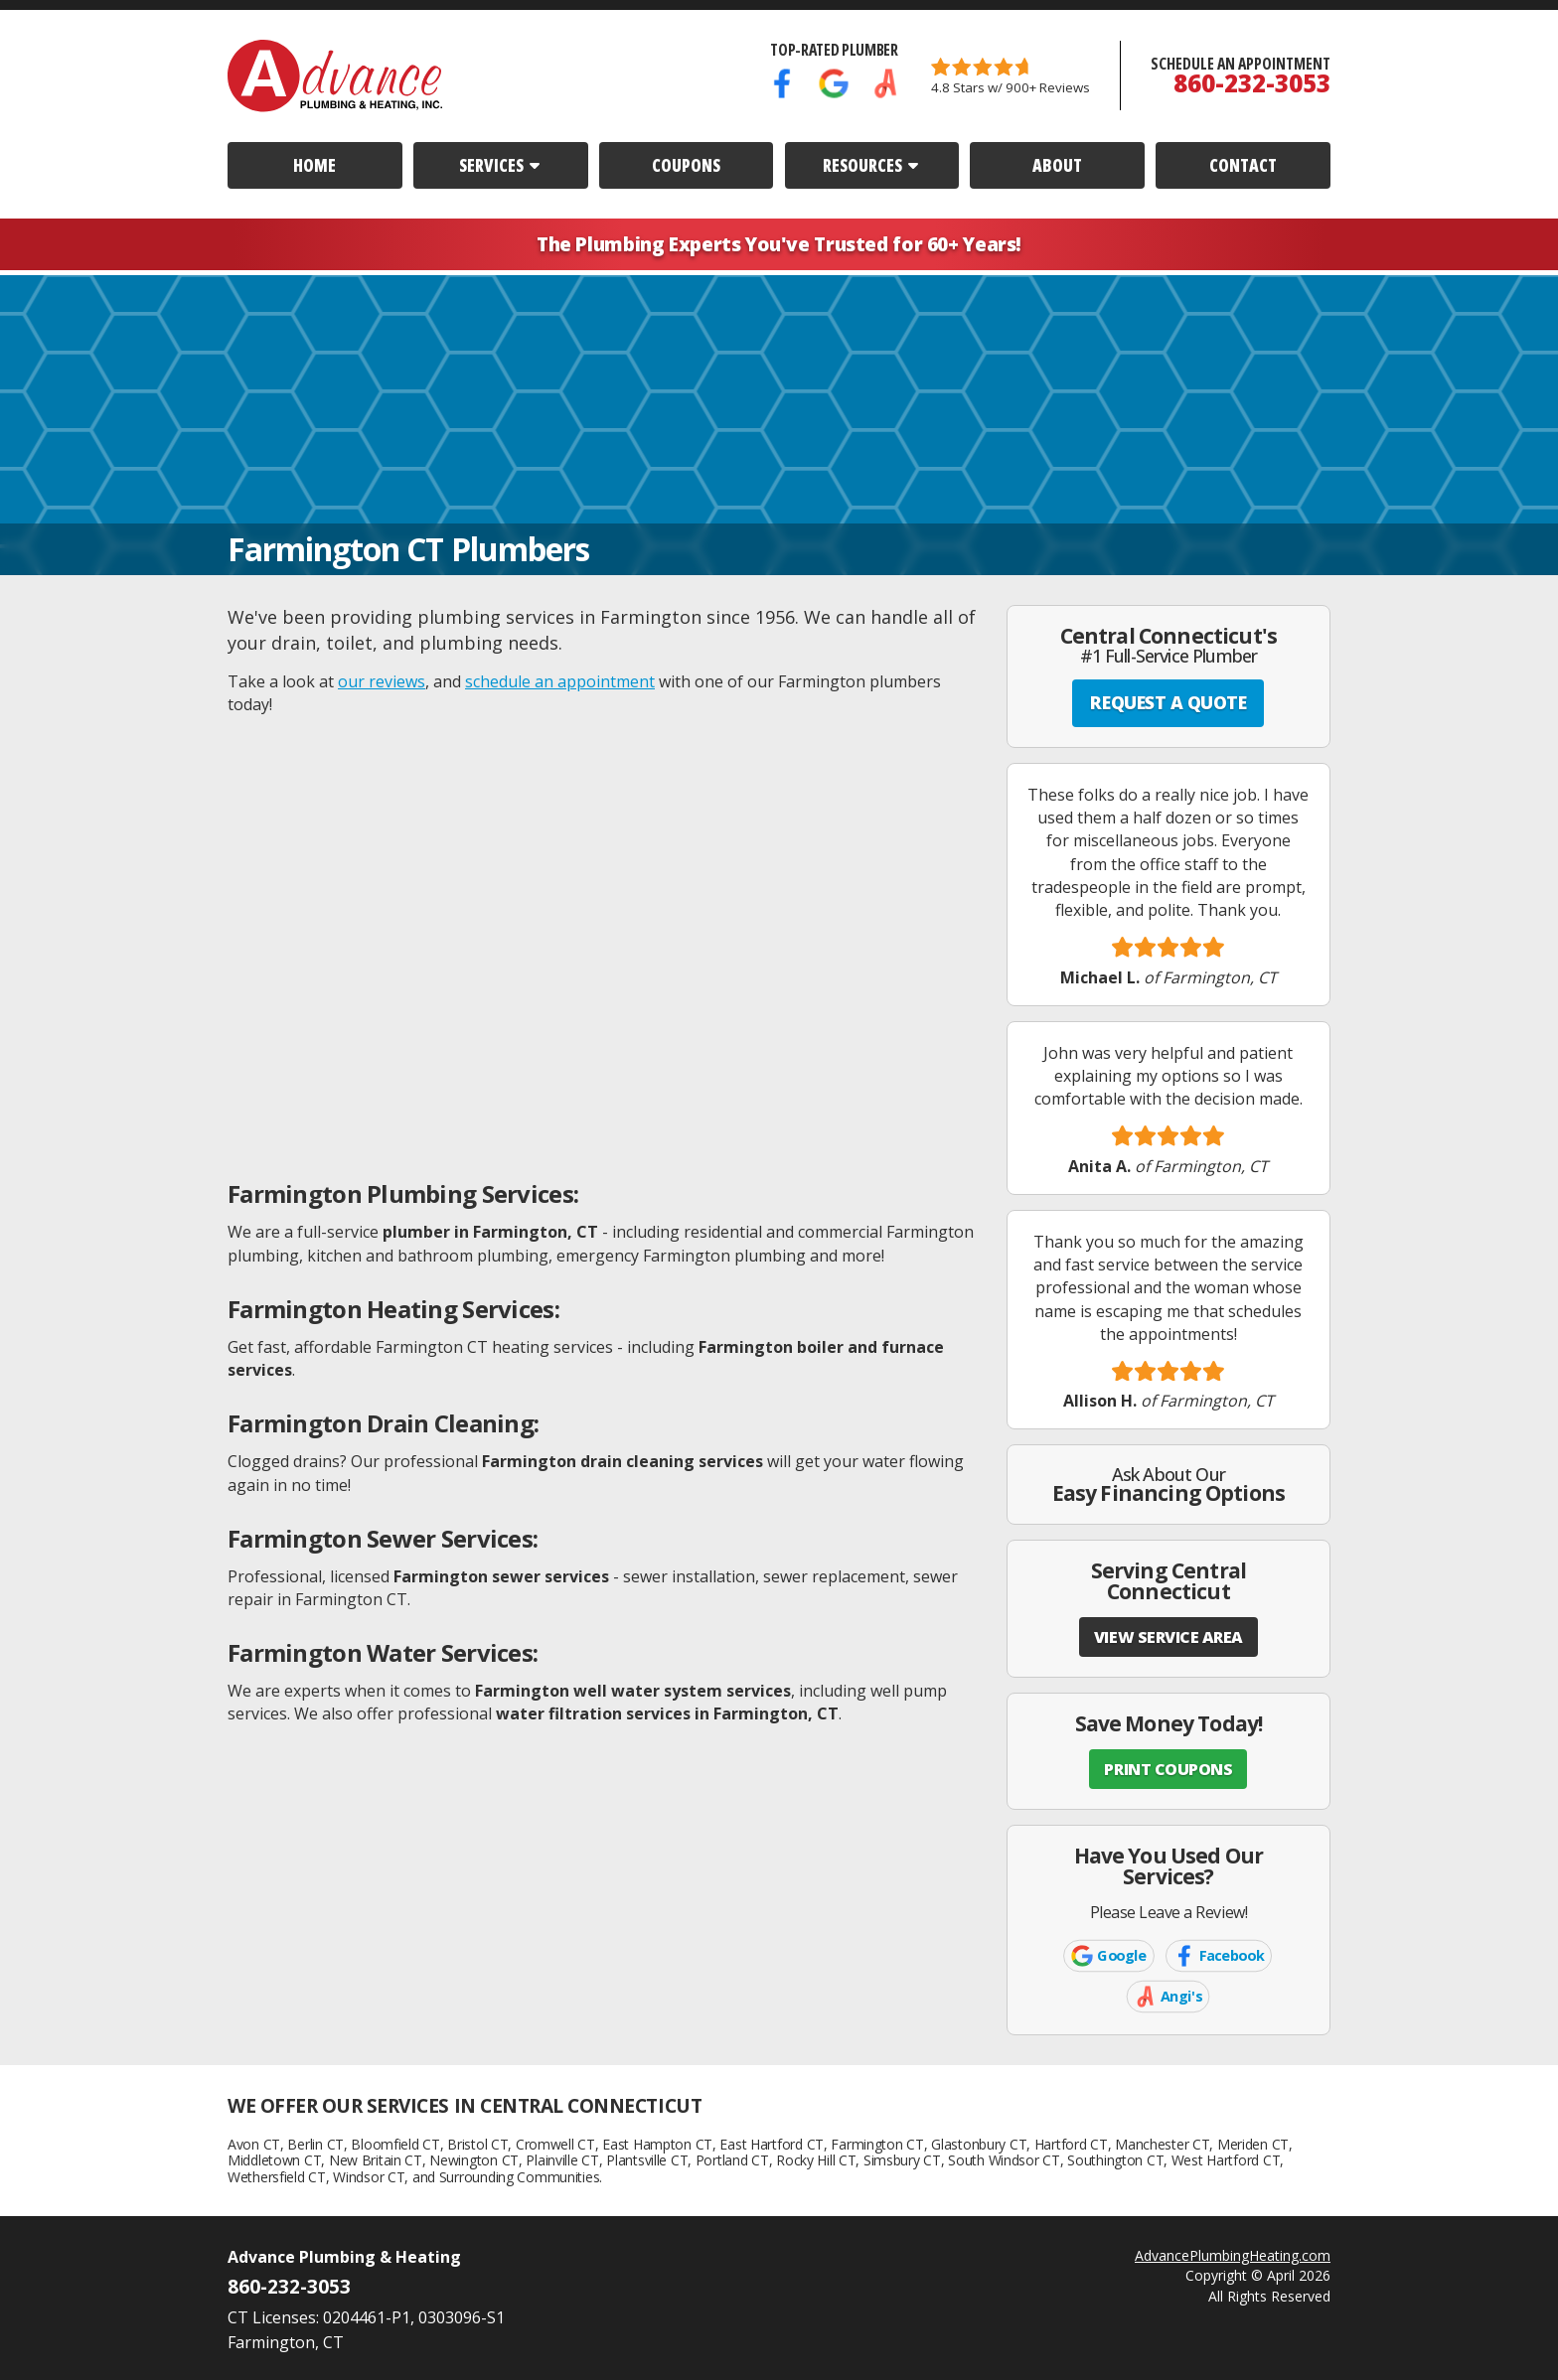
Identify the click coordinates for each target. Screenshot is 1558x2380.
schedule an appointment (560, 681)
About (1057, 165)
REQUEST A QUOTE (1168, 702)
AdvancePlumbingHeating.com (1232, 2255)
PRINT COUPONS (1168, 1769)
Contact (1243, 165)
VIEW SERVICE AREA (1168, 1637)
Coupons (686, 165)
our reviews (381, 681)
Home (314, 165)
